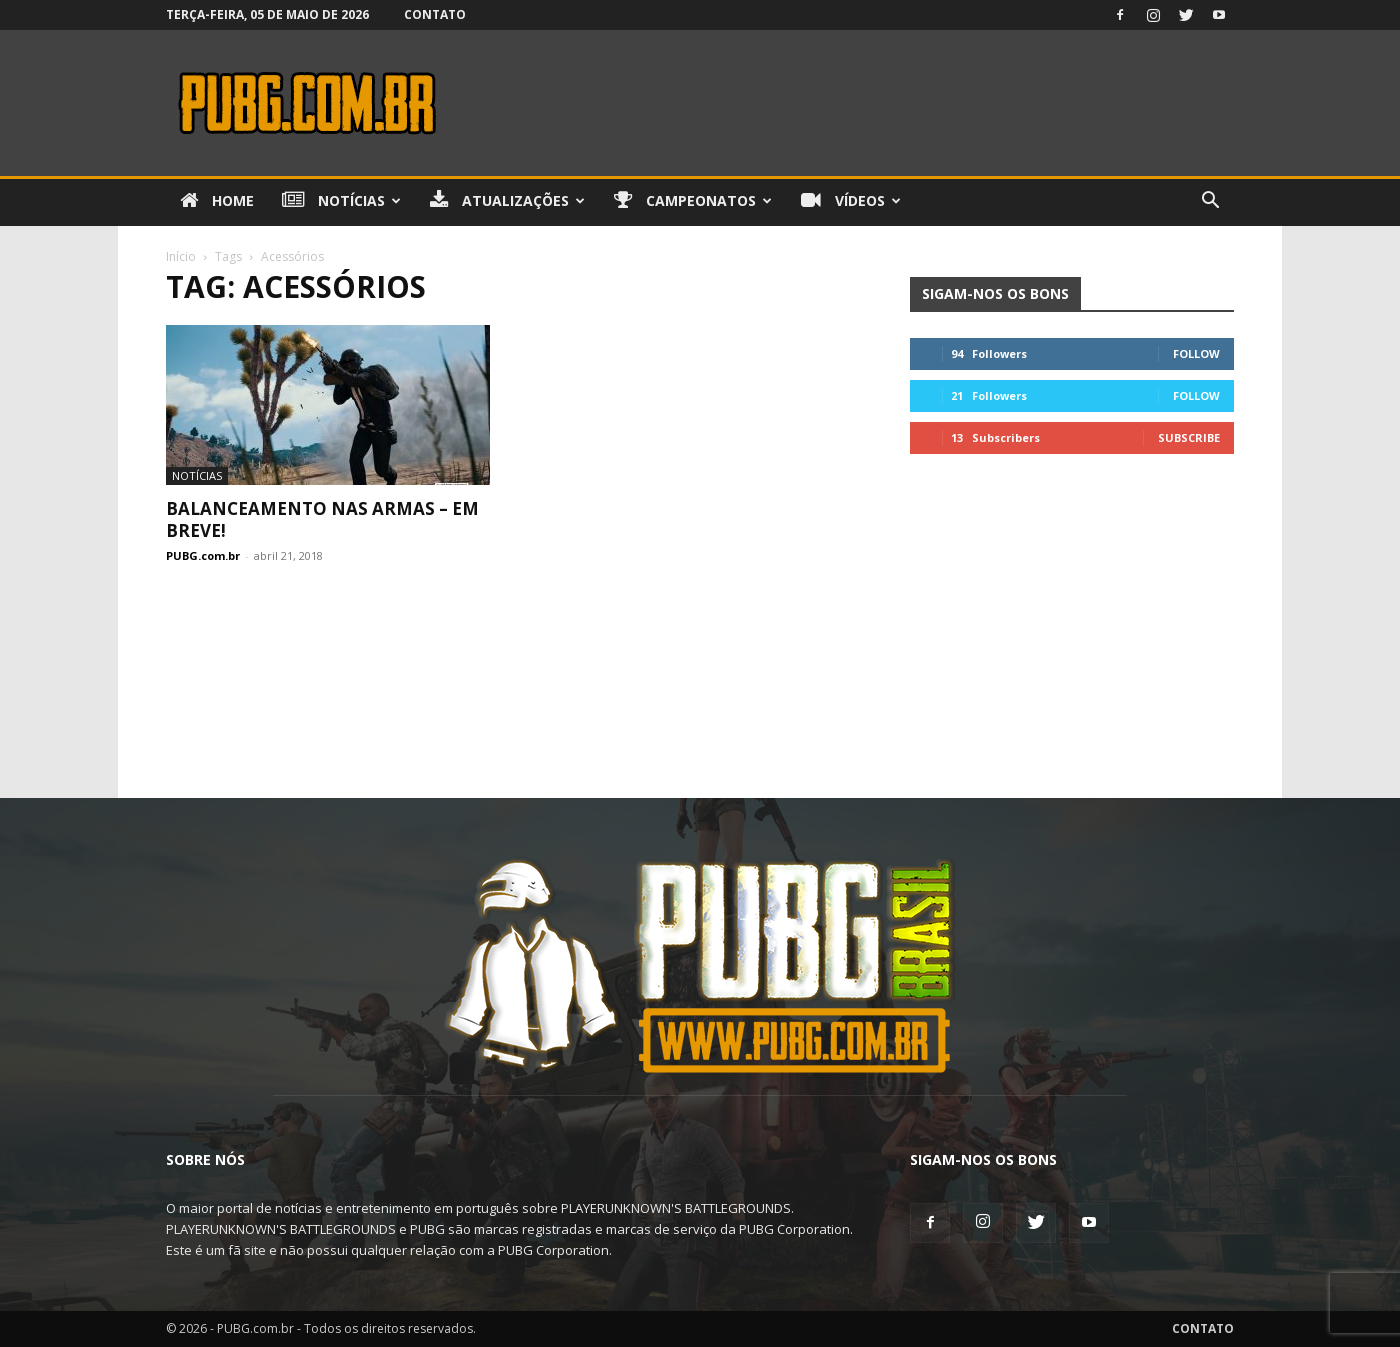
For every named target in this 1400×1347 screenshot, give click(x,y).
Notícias (341, 201)
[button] (1210, 202)
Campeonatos (693, 201)
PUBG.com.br (203, 555)
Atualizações (507, 201)
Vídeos (851, 201)
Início (181, 256)
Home (217, 201)
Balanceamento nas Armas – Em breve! (322, 519)
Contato (435, 14)
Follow (1196, 353)
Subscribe (1189, 437)
